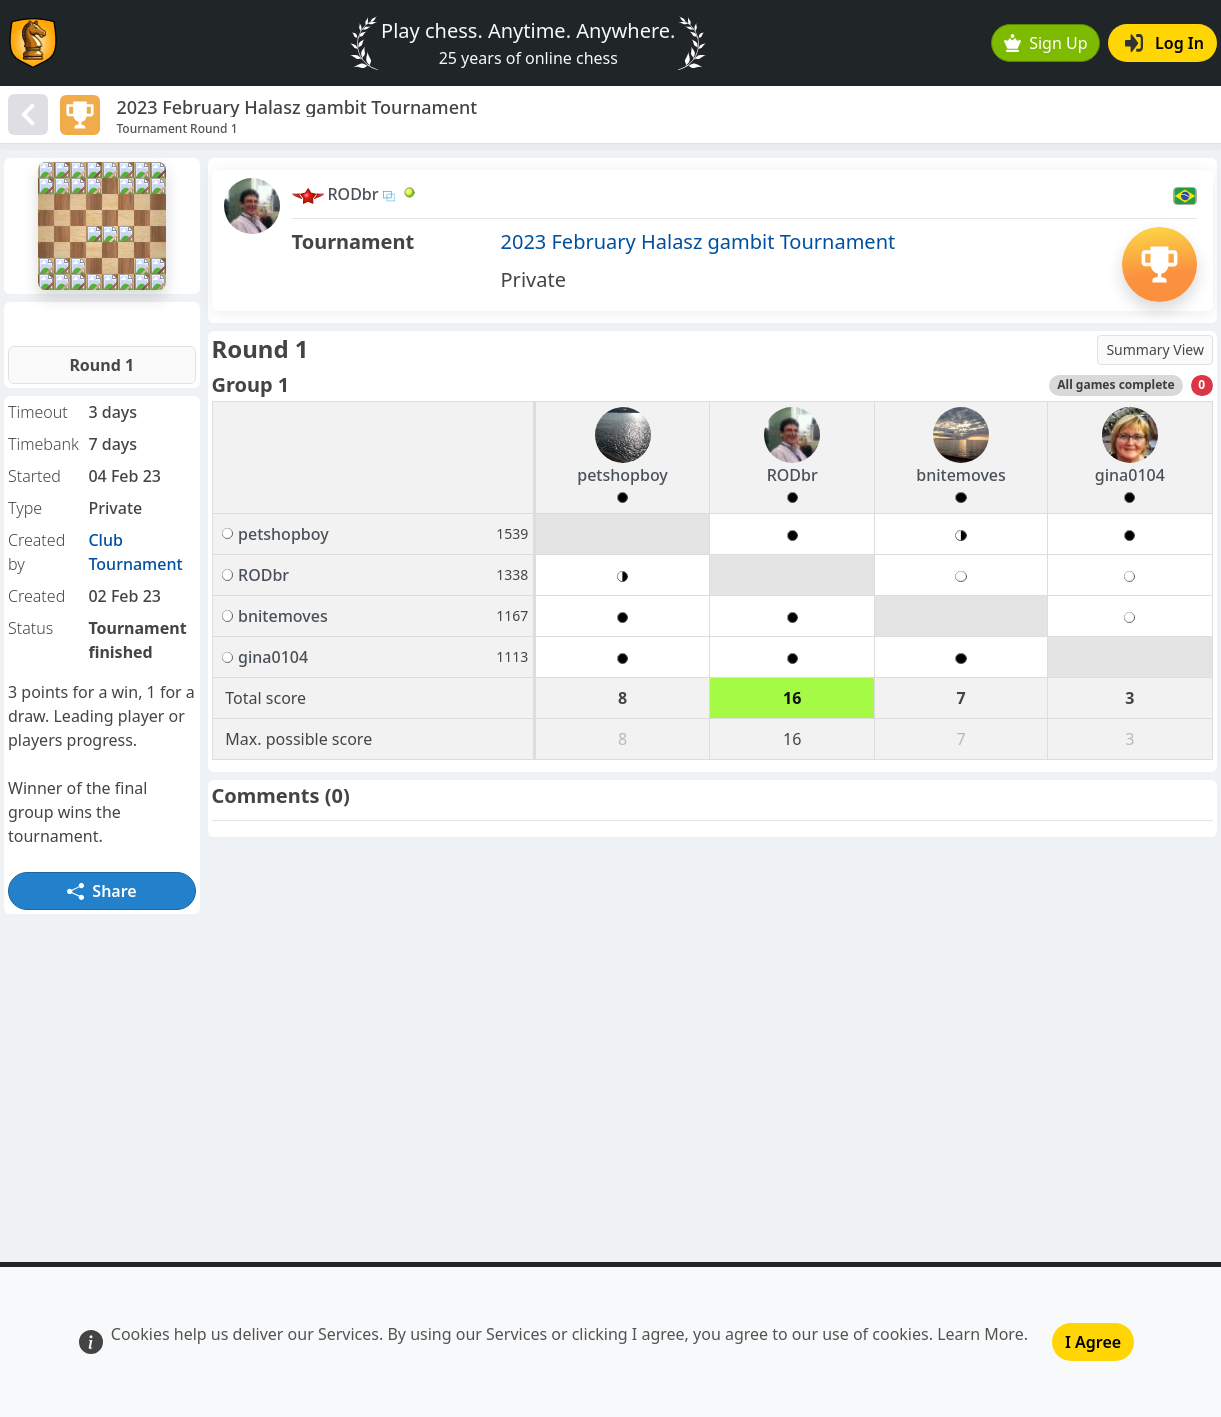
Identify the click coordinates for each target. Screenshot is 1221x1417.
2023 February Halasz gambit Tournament (698, 241)
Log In (1164, 43)
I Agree (1093, 1342)
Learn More (980, 1334)
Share (102, 891)
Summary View (1155, 349)
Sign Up (1046, 43)
